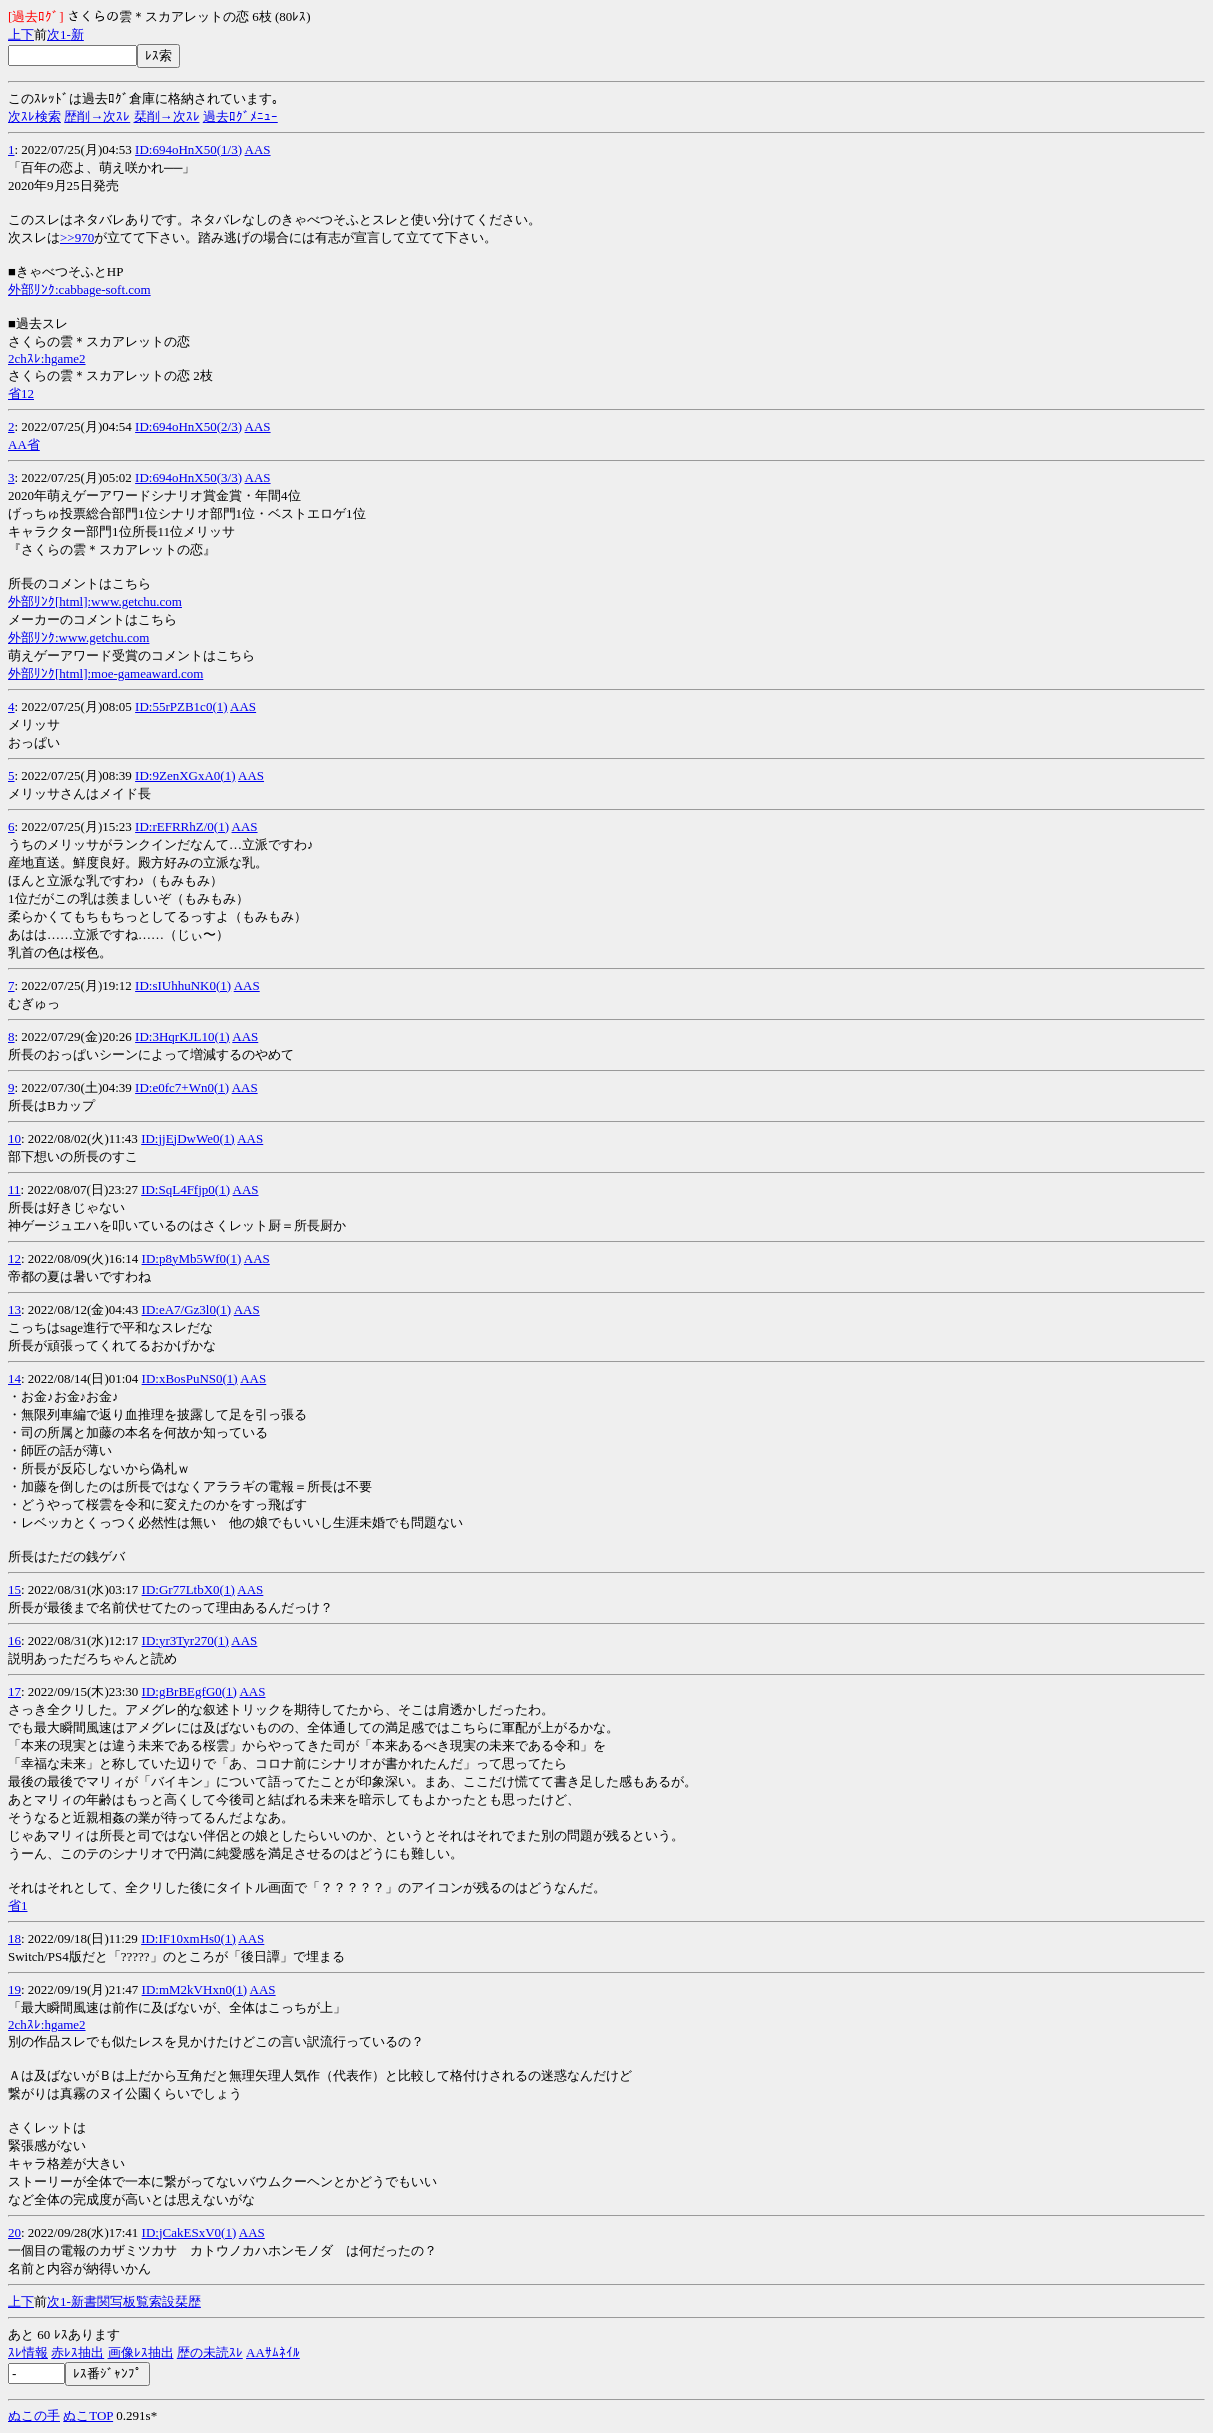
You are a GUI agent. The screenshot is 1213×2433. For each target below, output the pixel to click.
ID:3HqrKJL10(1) (182, 1036)
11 (14, 1189)
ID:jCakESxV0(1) (189, 2232)
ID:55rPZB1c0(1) (181, 706)
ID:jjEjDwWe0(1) (188, 1138)
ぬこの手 (34, 2415)
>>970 (77, 237)
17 (14, 1691)
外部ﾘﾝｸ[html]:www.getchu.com (95, 601)
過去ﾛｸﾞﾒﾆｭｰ (240, 116)
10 (14, 1138)
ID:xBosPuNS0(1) (190, 1378)
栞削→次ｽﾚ (167, 116)
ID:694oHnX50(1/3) (188, 149)
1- (65, 34)
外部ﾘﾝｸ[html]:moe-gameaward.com (105, 673)
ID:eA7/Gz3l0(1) (187, 1309)
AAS (258, 149)
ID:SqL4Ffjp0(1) (185, 1189)
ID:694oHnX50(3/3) (188, 477)
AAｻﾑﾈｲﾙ (273, 2352)
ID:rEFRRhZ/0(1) (182, 826)
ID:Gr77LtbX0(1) (188, 1589)
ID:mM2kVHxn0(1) (194, 1989)
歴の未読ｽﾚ (210, 2352)
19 (14, 1989)
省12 (21, 393)
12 (14, 1258)
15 (14, 1589)
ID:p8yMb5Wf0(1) (192, 1258)
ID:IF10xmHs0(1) (188, 1938)
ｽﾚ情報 (28, 2352)
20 (14, 2232)
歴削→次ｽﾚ (97, 116)
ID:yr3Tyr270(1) (185, 1640)
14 (14, 1378)
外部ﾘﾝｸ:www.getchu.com (78, 637)
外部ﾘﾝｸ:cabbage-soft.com (79, 289)
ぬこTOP (88, 2415)
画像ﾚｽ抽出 (141, 2352)
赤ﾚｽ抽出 (77, 2352)
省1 (18, 1905)
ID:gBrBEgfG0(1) (189, 1691)
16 (14, 1640)
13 (14, 1309)
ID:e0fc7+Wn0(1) (182, 1087)
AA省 (24, 444)
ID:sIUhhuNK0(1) (183, 985)
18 (14, 1938)
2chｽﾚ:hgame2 (47, 358)
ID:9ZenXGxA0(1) (185, 775)
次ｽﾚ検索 (34, 116)
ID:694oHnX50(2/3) (188, 426)
